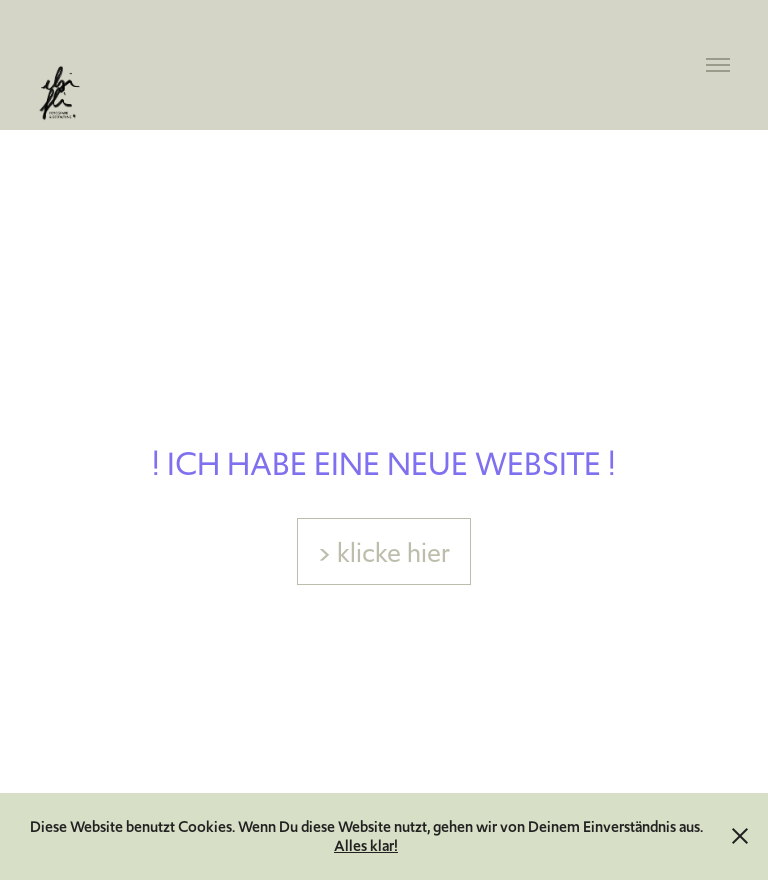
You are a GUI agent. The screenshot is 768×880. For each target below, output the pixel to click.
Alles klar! (366, 845)
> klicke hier (384, 552)
